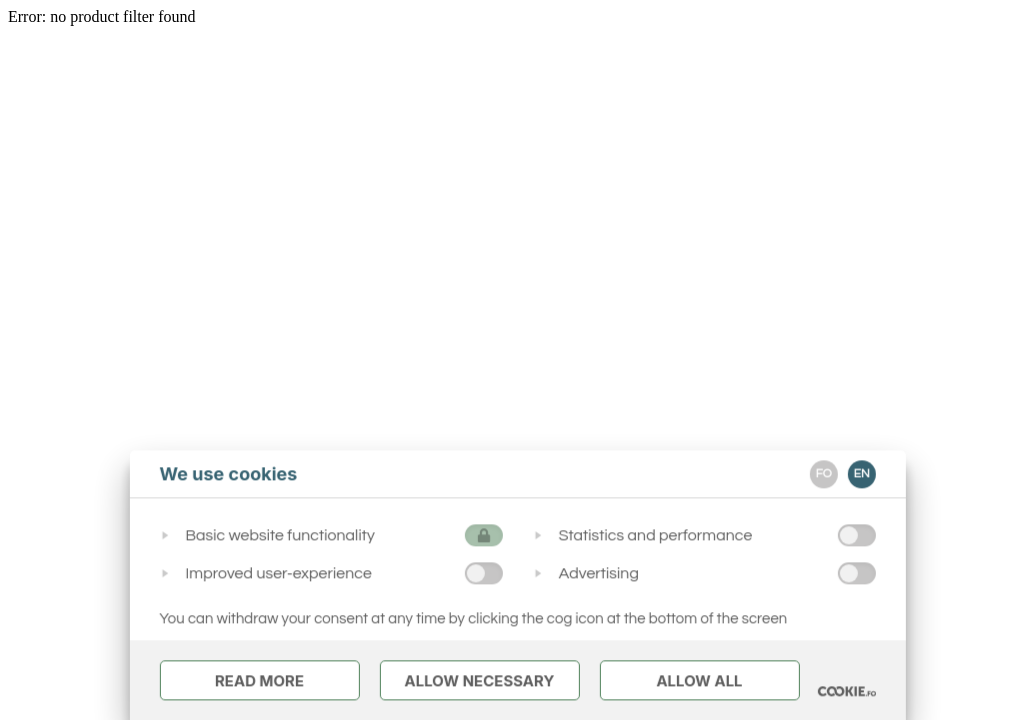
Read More (259, 680)
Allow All (699, 680)
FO (824, 473)
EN (862, 473)
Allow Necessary (479, 680)
